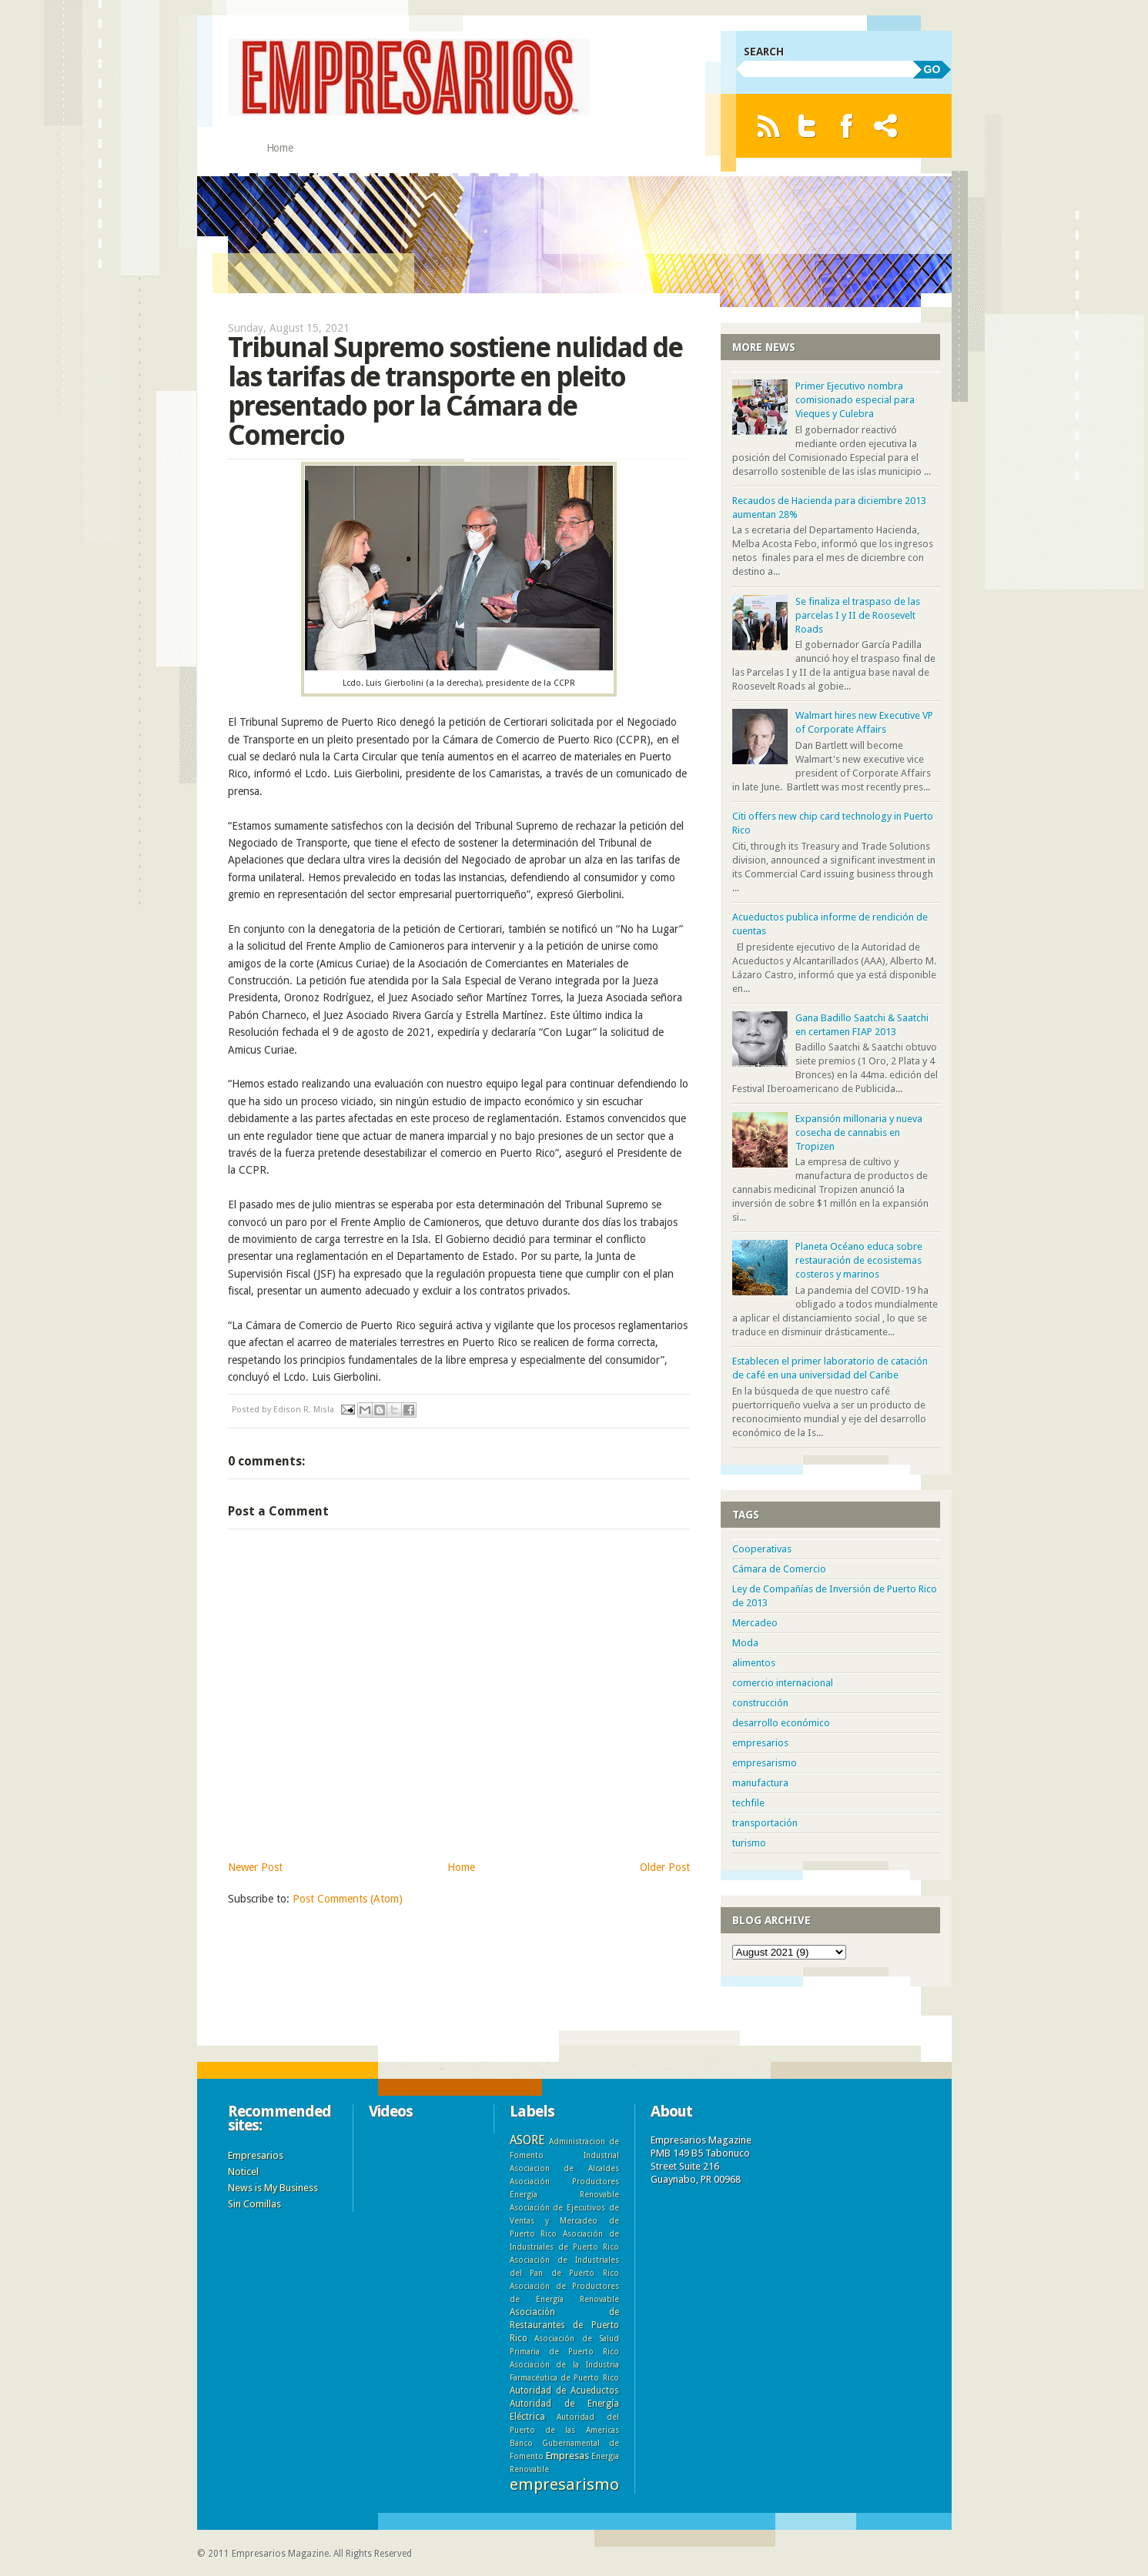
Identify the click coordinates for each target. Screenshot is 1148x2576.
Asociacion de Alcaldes (564, 2168)
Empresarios (255, 2155)
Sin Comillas (254, 2204)
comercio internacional (782, 1683)
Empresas (567, 2455)
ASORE (527, 2140)
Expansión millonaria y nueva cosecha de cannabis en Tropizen (858, 1132)
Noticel (243, 2171)
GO (932, 69)
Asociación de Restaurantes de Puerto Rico (564, 2325)
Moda (745, 1643)
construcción (760, 1703)
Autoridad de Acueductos (564, 2390)
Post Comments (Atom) (348, 1899)
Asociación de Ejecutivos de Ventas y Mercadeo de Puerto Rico (564, 2220)
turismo (749, 1843)
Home (280, 148)
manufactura (760, 1783)
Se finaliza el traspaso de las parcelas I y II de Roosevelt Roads (857, 615)
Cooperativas (762, 1549)
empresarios (760, 1743)
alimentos (753, 1663)
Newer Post (255, 1867)
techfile (748, 1803)
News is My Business (273, 2187)
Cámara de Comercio (779, 1569)
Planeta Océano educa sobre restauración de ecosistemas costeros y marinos (858, 1260)
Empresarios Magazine (280, 2553)
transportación (765, 1823)
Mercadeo (755, 1623)
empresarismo (764, 1763)
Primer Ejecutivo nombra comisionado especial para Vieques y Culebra (855, 399)
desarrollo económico (781, 1723)
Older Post (665, 1867)
